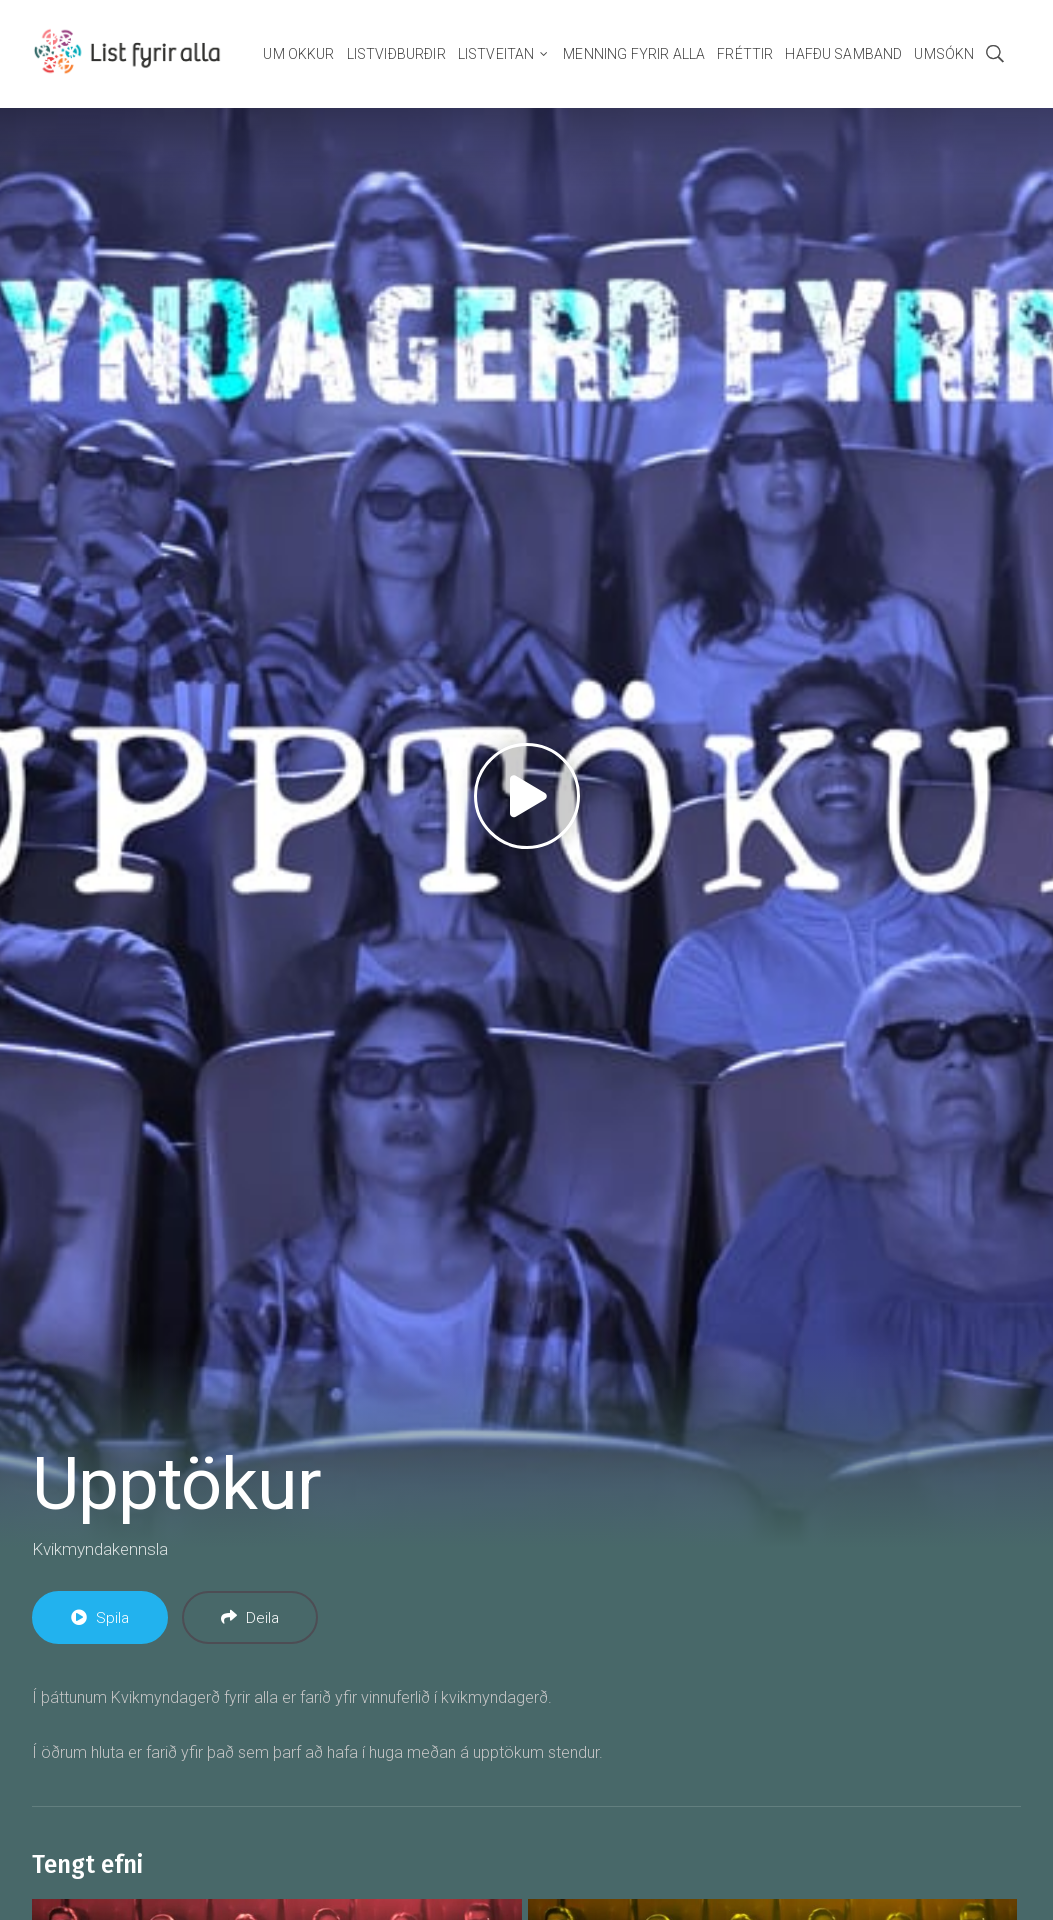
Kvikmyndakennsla (100, 1549)
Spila (100, 1618)
